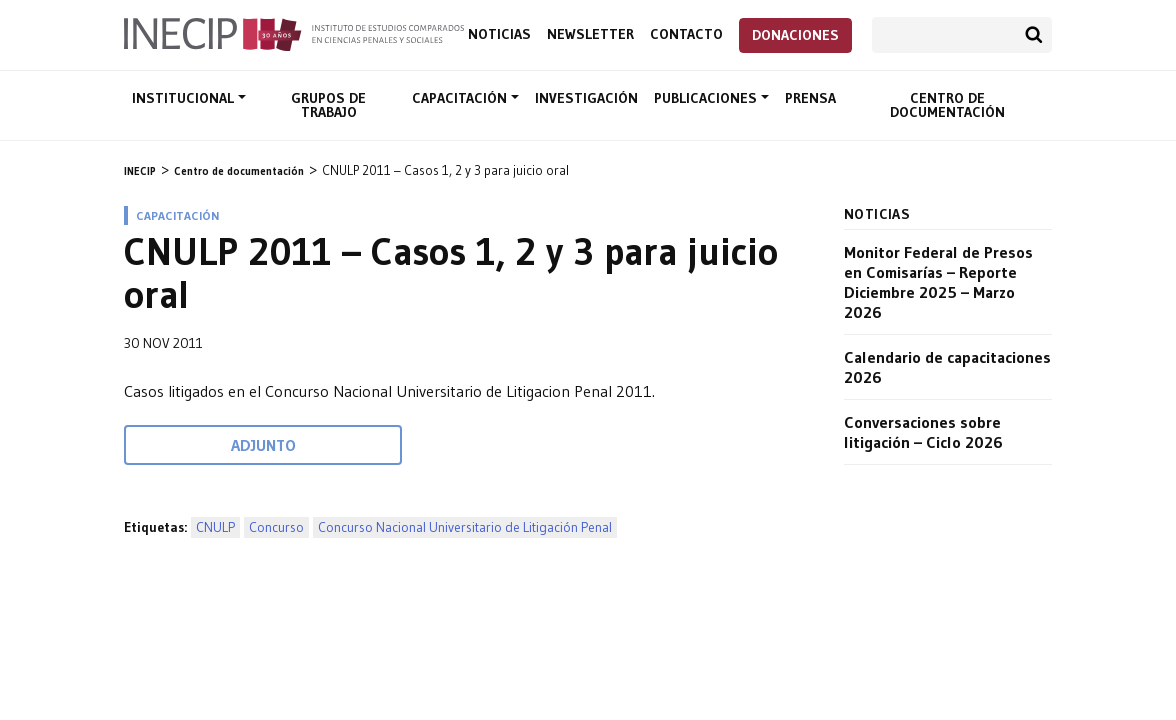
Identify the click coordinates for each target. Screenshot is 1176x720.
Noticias (499, 34)
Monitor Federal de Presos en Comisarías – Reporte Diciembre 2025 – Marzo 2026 (938, 282)
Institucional (185, 98)
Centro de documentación (947, 105)
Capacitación (461, 98)
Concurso (276, 527)
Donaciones (795, 35)
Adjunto (263, 445)
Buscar (1034, 35)
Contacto (686, 34)
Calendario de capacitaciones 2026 (947, 367)
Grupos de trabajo (328, 105)
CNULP (215, 527)
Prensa (810, 98)
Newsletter (590, 34)
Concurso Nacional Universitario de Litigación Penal (465, 527)
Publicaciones (707, 98)
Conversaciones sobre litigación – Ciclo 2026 (923, 432)
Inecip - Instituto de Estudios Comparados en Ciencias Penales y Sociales (294, 33)
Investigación (586, 98)
